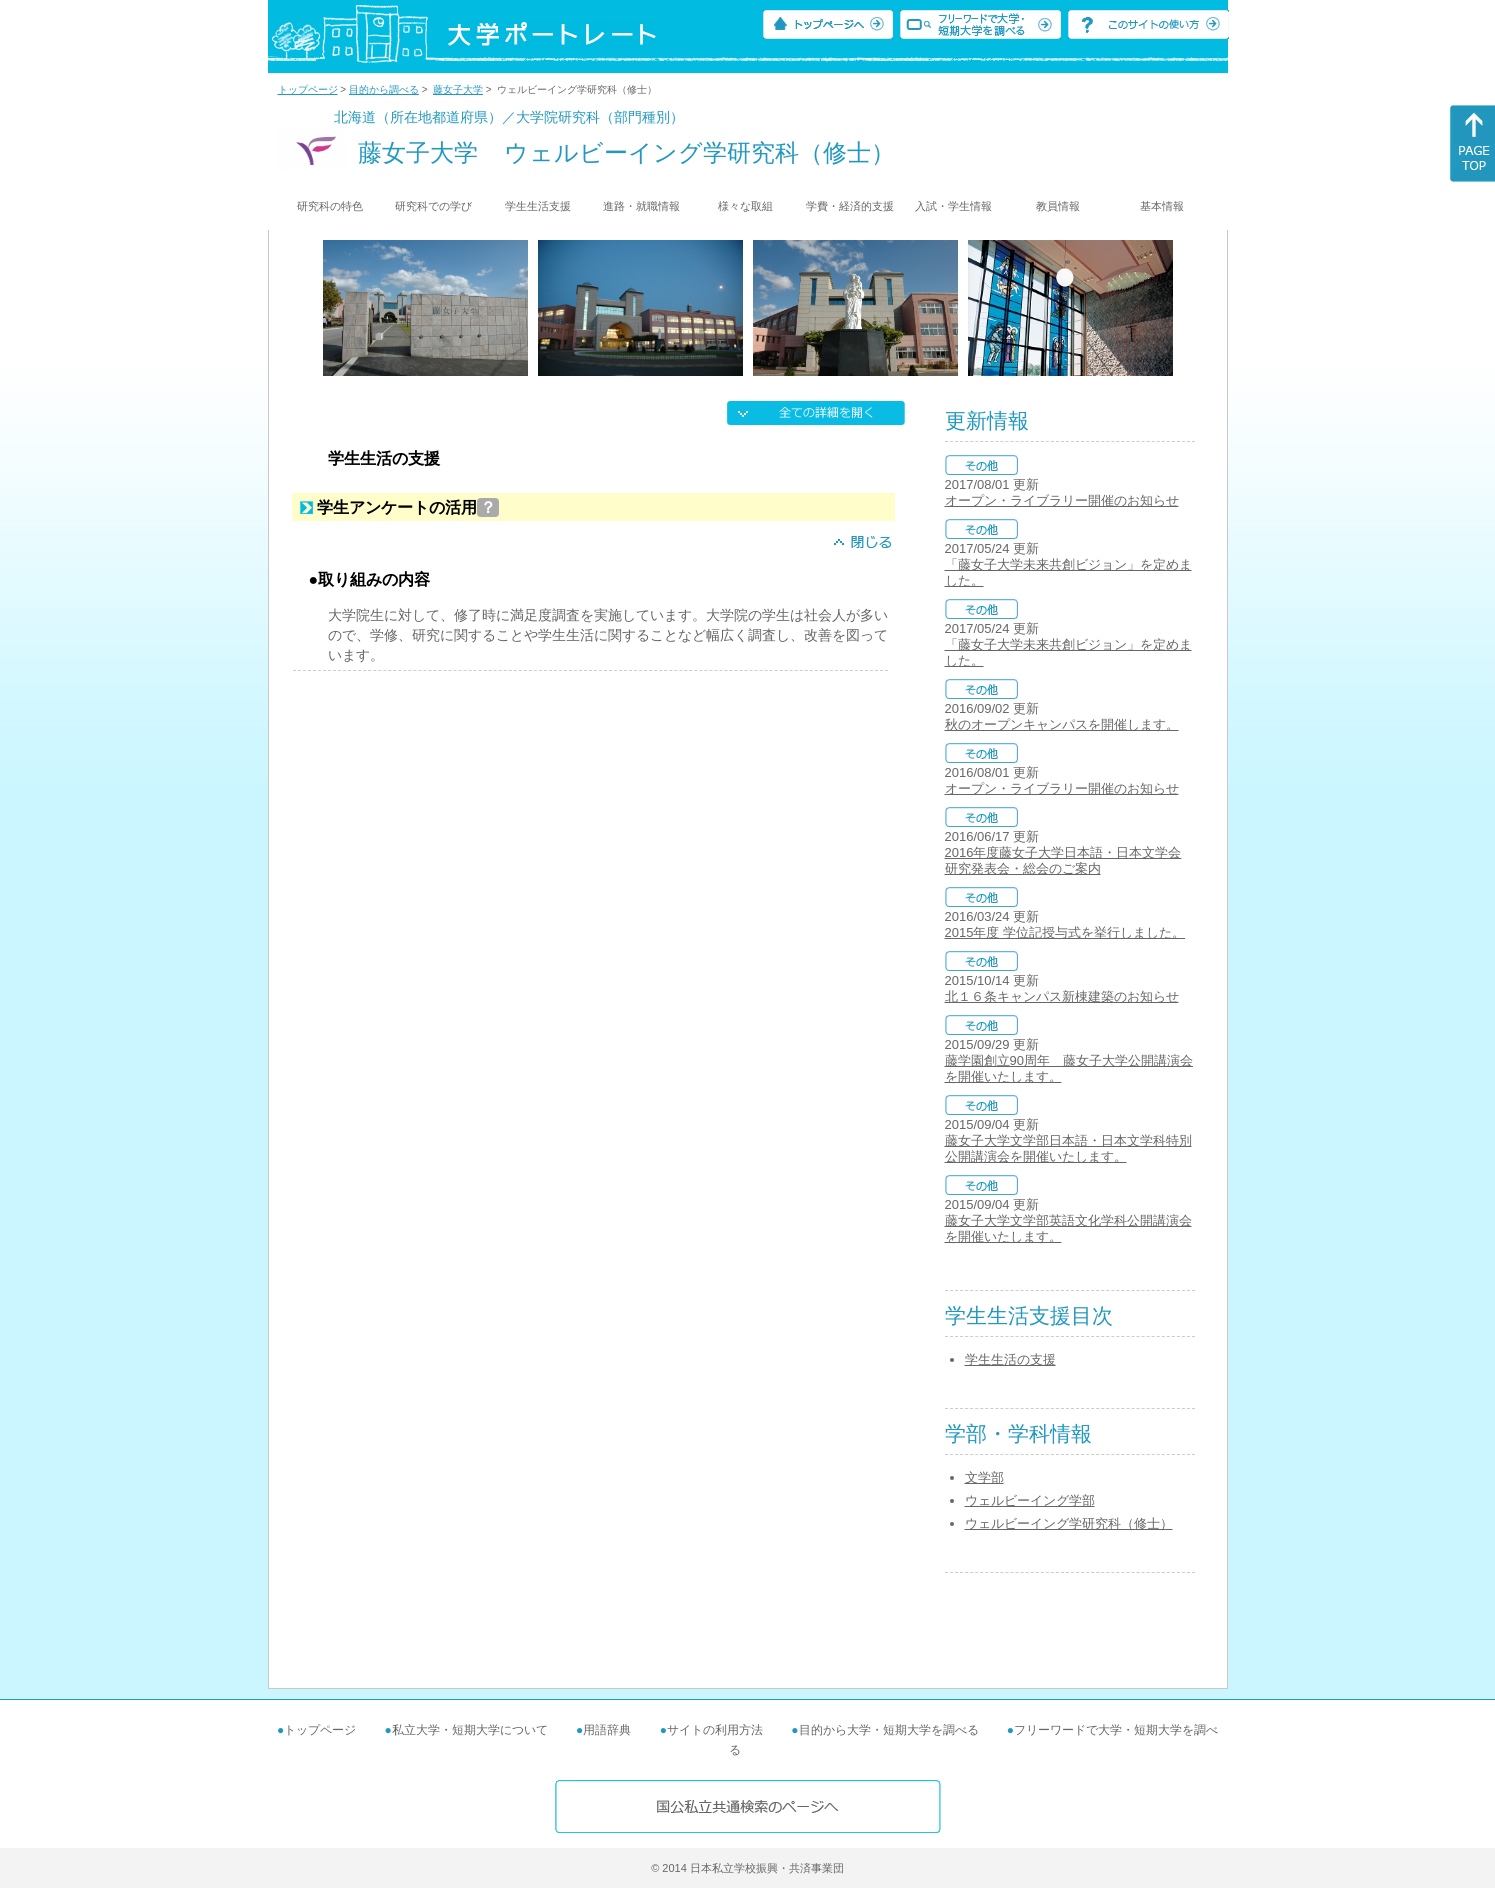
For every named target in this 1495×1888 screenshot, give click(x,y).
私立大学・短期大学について (470, 1730)
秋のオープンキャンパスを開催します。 (1062, 724)
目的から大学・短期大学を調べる (889, 1730)
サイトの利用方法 (715, 1730)
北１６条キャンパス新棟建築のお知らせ (1062, 996)
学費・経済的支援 (850, 206)
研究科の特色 (330, 206)
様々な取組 (745, 206)
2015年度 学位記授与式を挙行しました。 (1065, 932)
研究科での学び (433, 206)
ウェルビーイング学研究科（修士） (1069, 1523)
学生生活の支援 (1010, 1359)
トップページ (308, 89)
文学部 (984, 1477)
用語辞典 (607, 1730)
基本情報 (1162, 206)
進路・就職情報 (641, 206)
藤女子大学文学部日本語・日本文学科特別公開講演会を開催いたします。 (1068, 1148)
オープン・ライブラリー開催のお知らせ (1062, 500)
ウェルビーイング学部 (1030, 1500)
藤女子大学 (458, 89)
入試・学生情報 (953, 206)
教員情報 (1058, 206)
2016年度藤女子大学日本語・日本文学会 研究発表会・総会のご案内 (1063, 860)
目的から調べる (384, 89)
